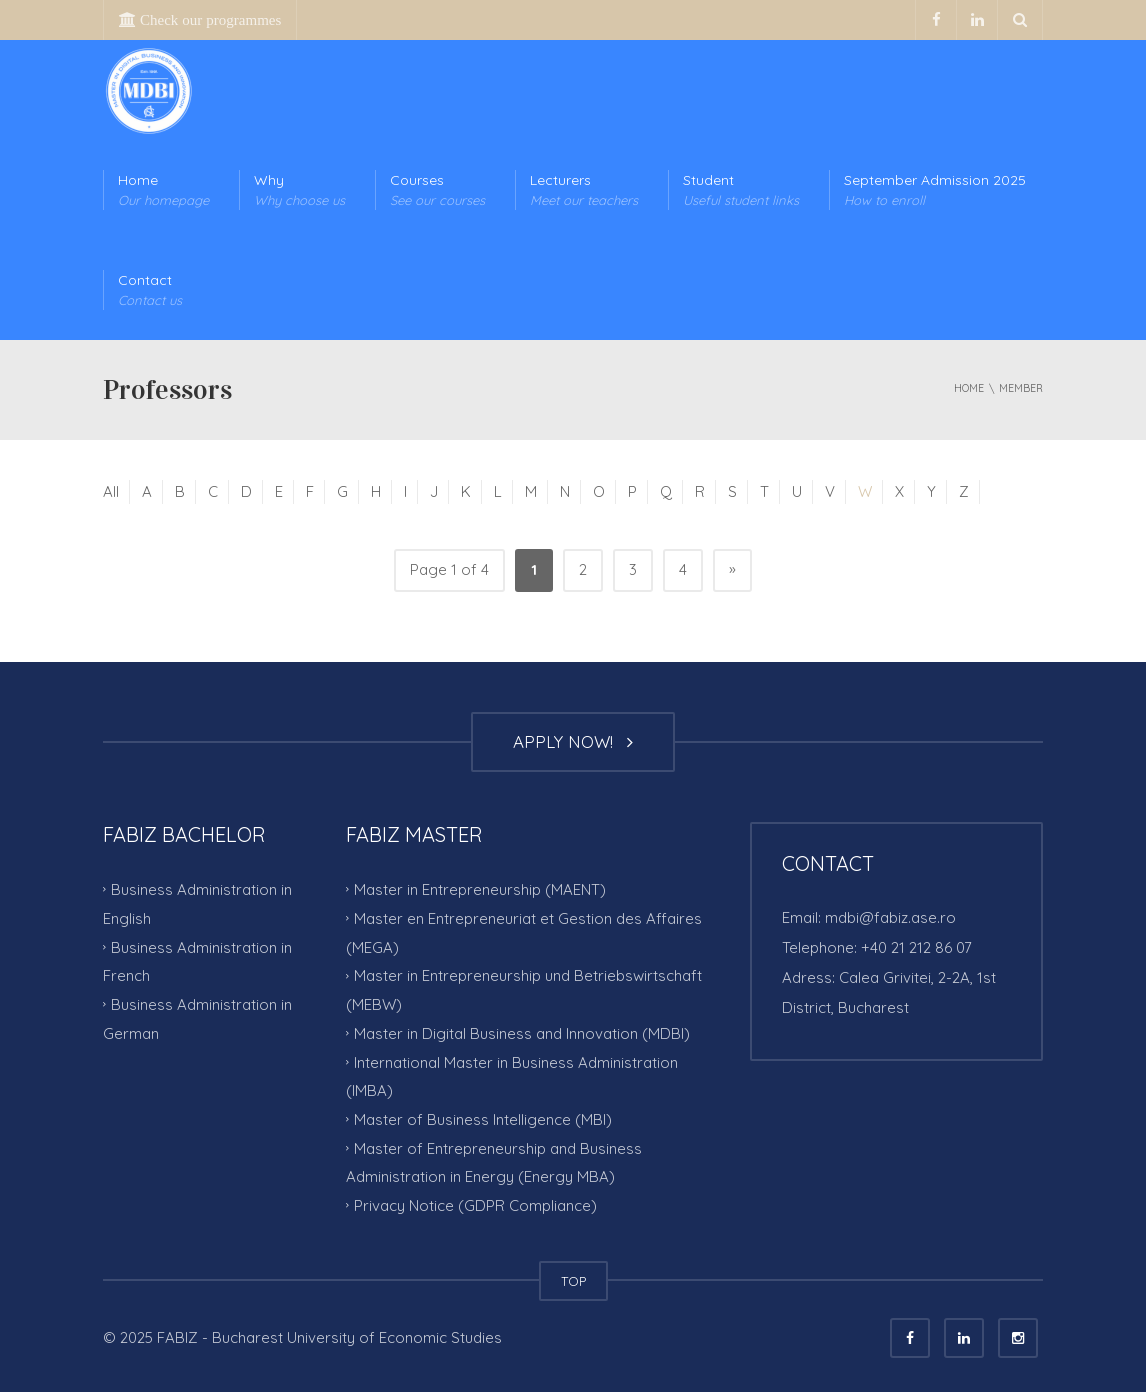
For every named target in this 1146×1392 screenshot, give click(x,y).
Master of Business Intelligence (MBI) (483, 1119)
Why (299, 190)
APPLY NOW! (573, 741)
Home (163, 190)
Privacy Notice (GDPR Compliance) (475, 1205)
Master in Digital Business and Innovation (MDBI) (522, 1033)
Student (741, 190)
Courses (437, 190)
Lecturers (584, 190)
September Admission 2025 (935, 190)
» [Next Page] (732, 568)
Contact (150, 290)
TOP (573, 1281)
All (111, 491)
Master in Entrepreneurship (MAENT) (480, 889)
